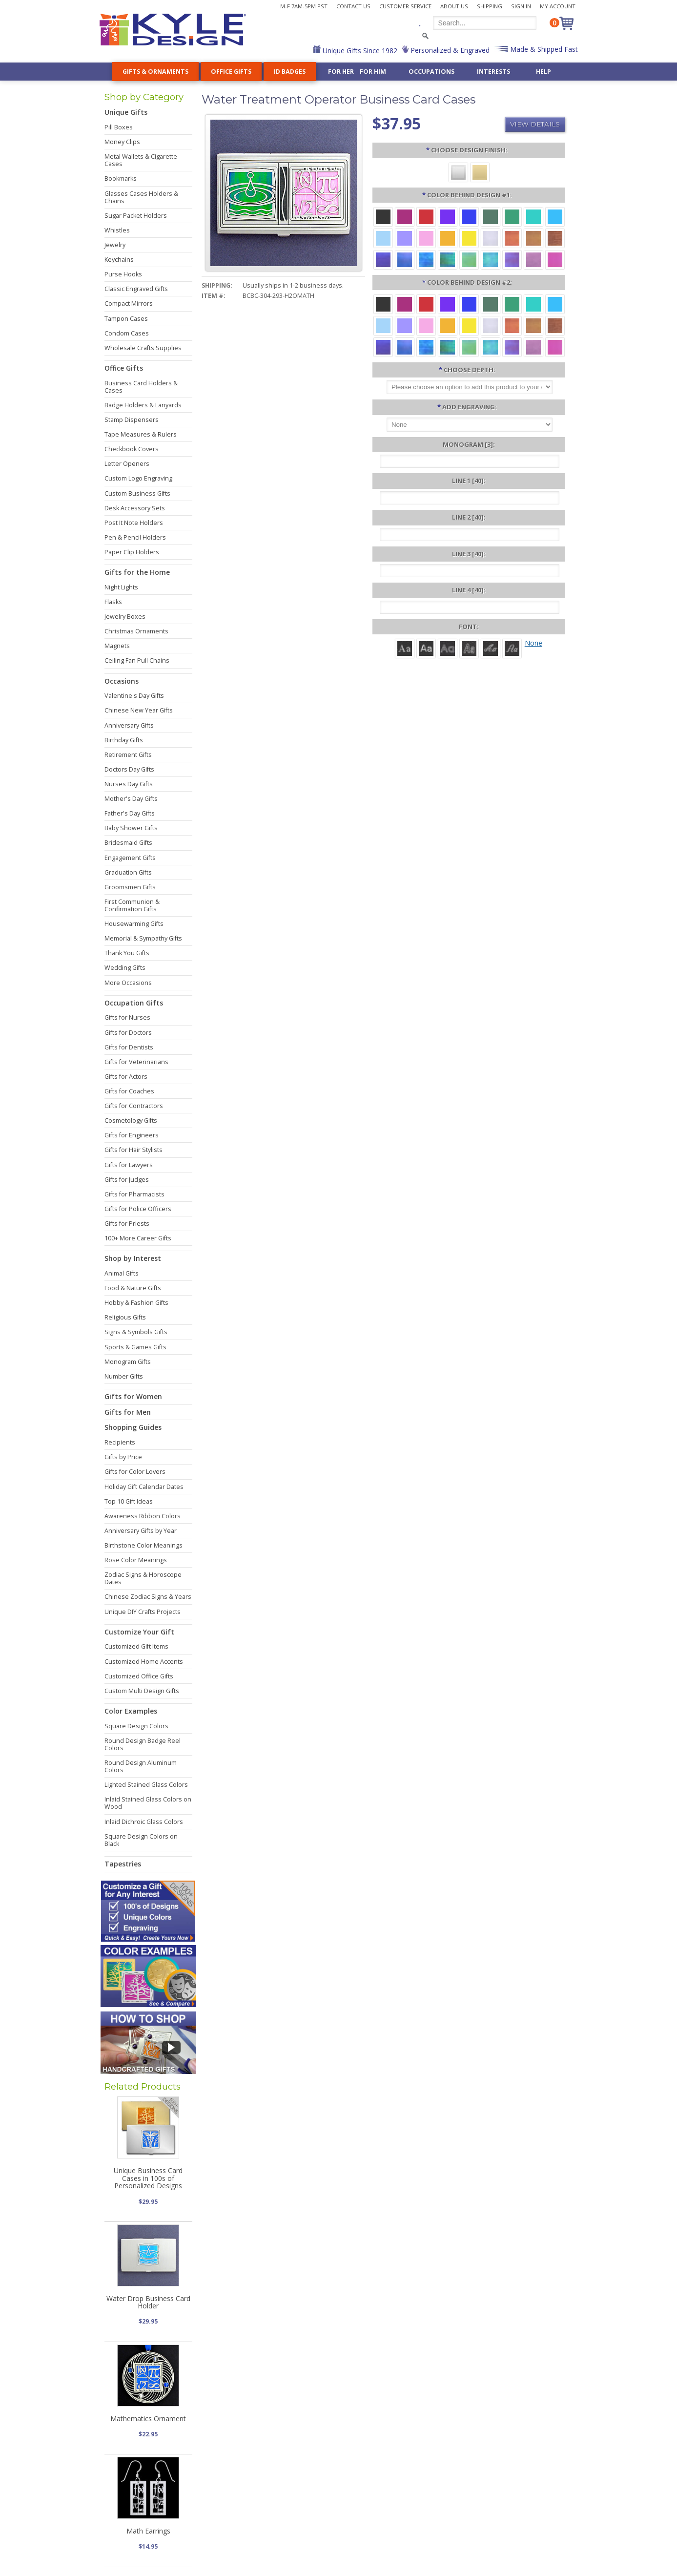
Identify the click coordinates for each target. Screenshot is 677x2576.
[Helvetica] (426, 647)
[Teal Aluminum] (533, 216)
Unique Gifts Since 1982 (359, 50)
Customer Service (405, 6)
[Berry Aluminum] (404, 216)
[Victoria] (512, 647)
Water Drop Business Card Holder (148, 2302)
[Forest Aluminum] (490, 216)
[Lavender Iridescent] (533, 259)
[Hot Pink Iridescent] (555, 259)
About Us (454, 6)
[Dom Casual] (469, 647)
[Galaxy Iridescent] (383, 259)
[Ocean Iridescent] (426, 259)
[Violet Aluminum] (447, 216)
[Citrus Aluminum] (447, 237)
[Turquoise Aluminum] (555, 216)
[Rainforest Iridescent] (447, 259)
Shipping (489, 6)
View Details (535, 124)
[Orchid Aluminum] (404, 237)
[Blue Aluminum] (469, 216)
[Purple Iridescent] (512, 259)
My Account (557, 6)
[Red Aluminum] (426, 216)
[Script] (490, 647)
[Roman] (404, 647)
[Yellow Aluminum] (469, 237)
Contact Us (353, 6)
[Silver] (458, 171)
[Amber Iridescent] (533, 237)
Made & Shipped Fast (543, 49)
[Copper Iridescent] (555, 237)
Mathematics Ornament (148, 2418)
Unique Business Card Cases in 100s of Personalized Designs (148, 2178)
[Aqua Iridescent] (490, 259)
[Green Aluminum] (512, 216)
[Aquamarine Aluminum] (383, 237)
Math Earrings (148, 2530)
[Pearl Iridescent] (490, 237)
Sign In (521, 6)
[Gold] (480, 171)
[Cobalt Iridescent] (404, 259)
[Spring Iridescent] (469, 259)
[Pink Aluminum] (426, 237)
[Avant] (447, 647)
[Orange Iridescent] (512, 237)
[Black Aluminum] (383, 216)
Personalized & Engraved (449, 50)
